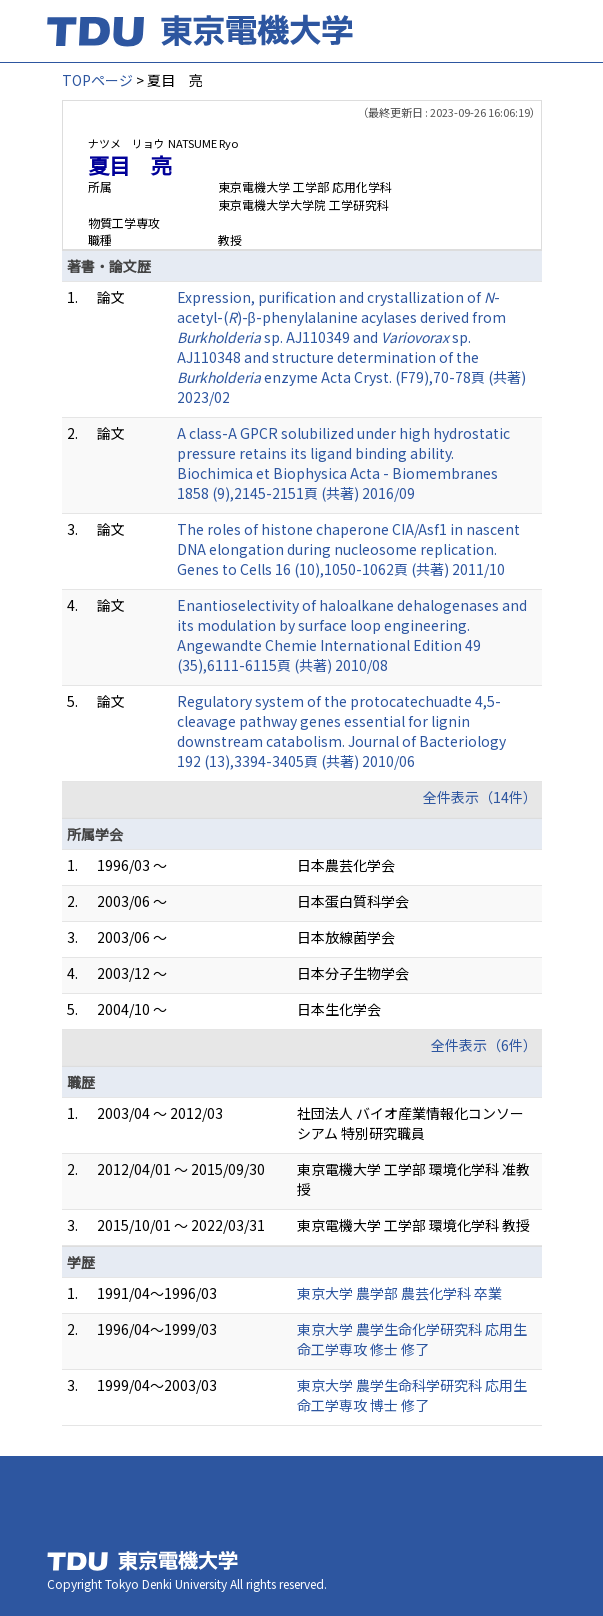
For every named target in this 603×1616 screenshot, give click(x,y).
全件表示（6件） (484, 1045)
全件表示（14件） (480, 797)
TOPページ (97, 80)
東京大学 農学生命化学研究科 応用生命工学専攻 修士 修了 (412, 1339)
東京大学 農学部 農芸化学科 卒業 (399, 1293)
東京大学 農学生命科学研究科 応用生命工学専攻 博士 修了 (412, 1395)
